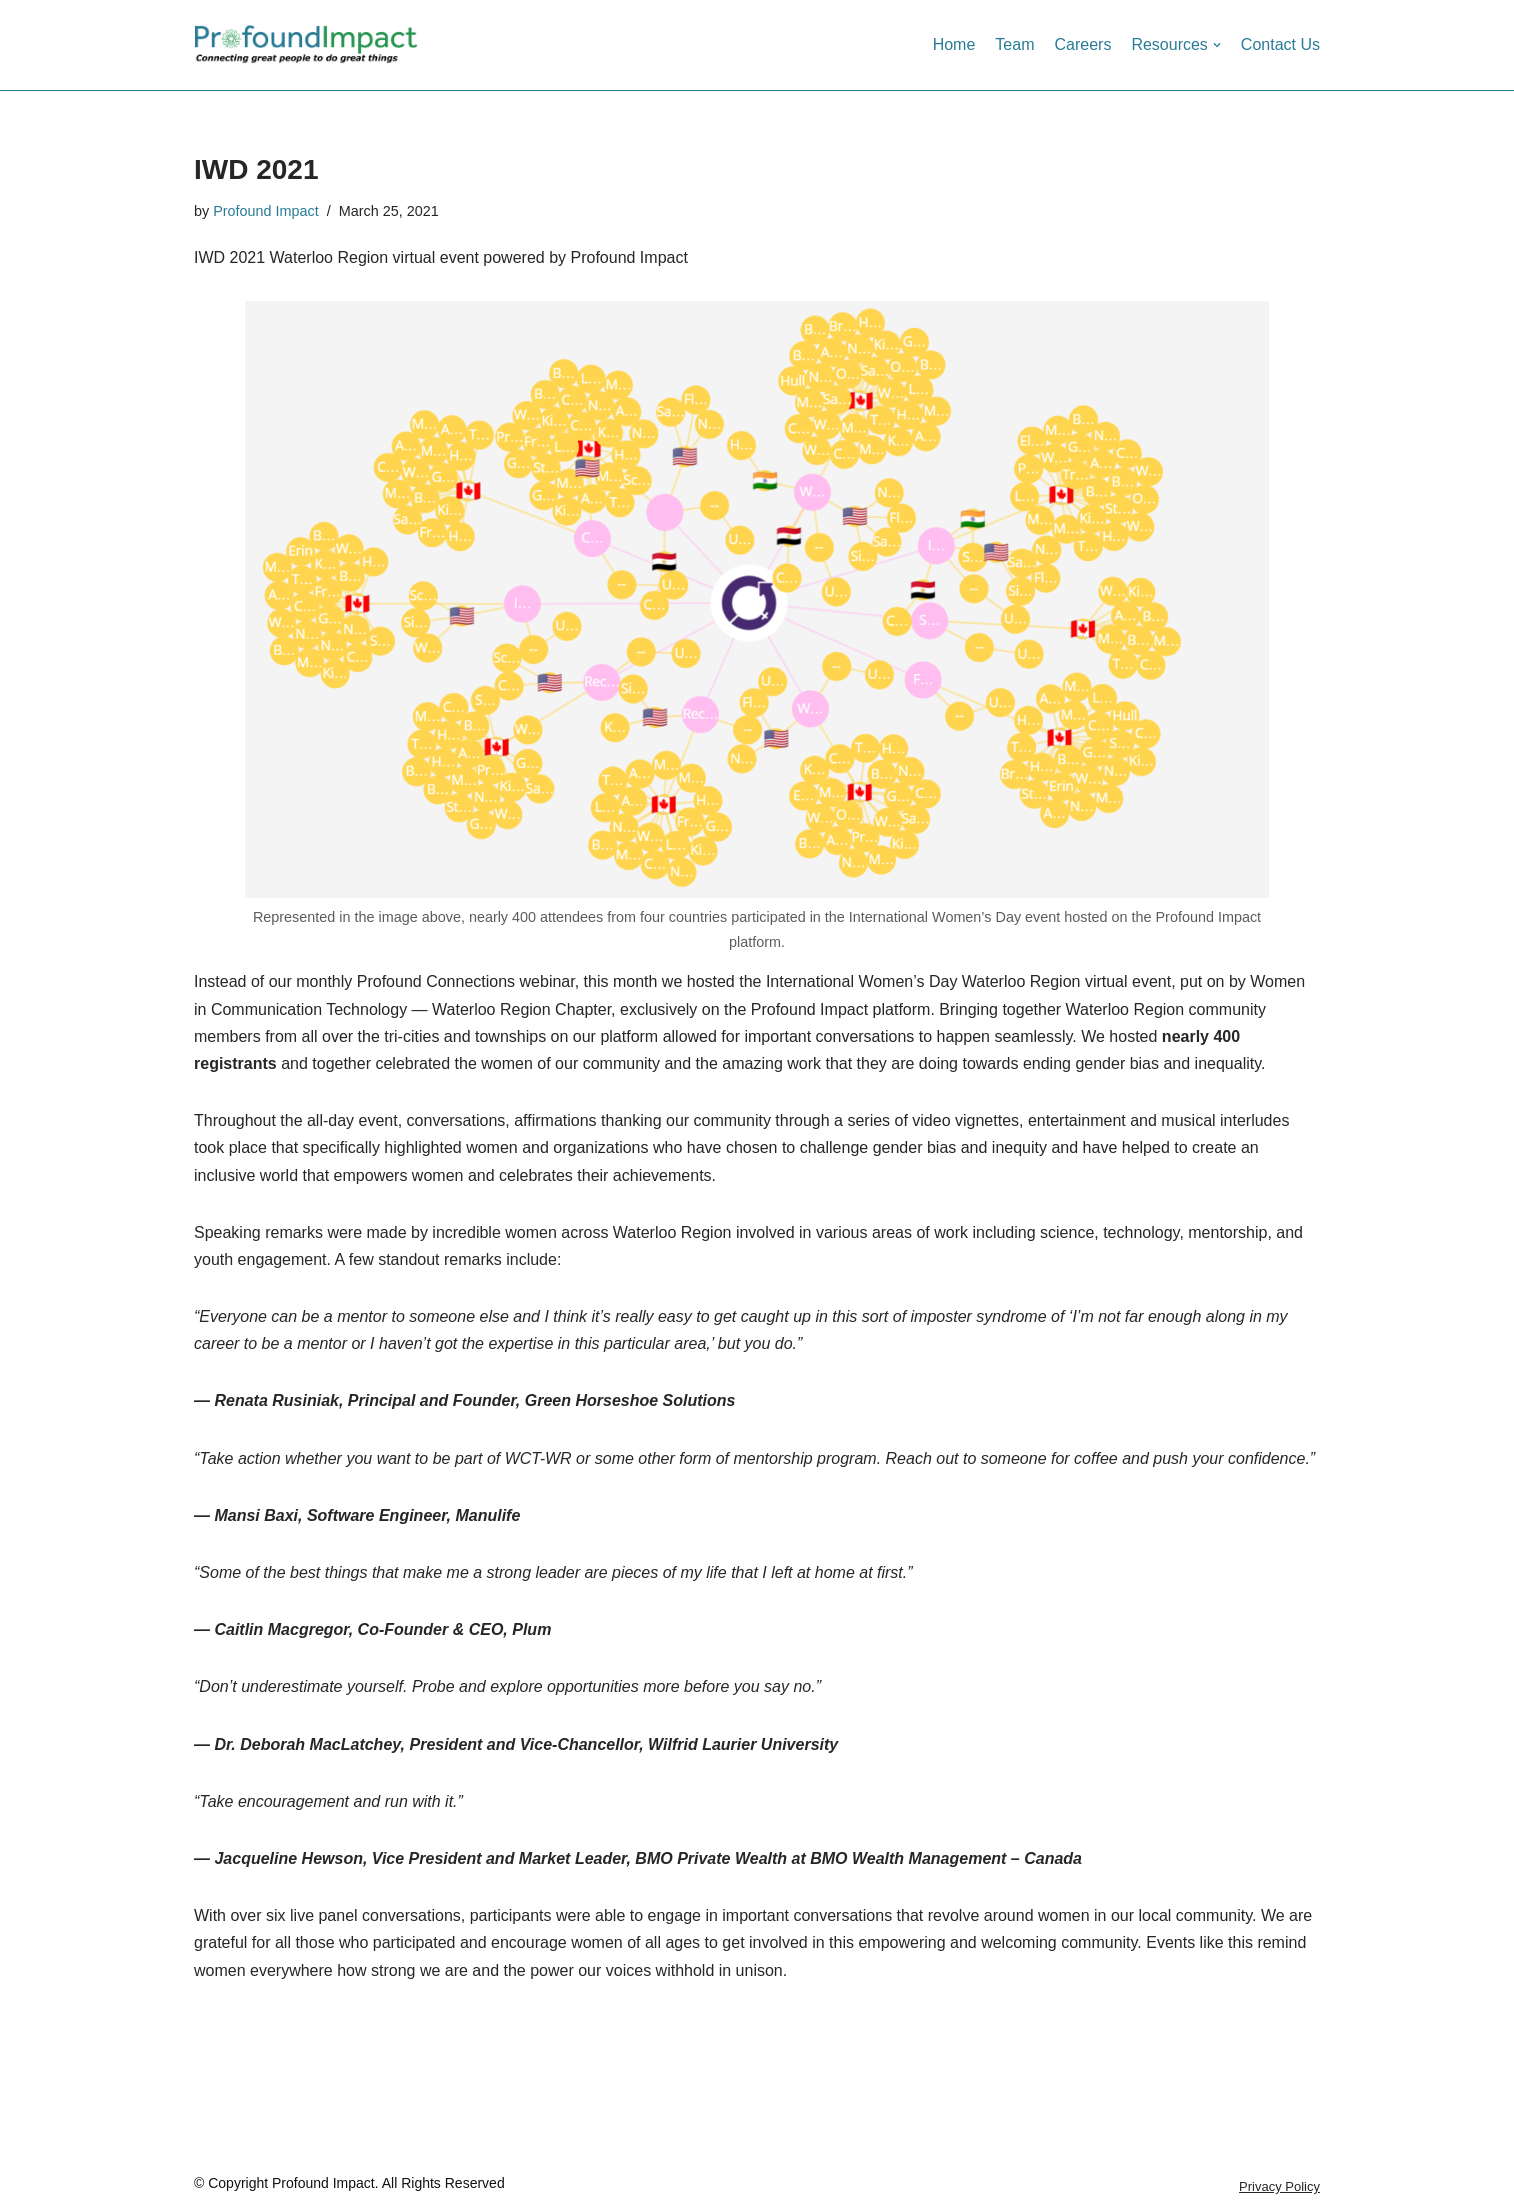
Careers (1082, 44)
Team (1014, 44)
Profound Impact (266, 211)
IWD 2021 (256, 169)
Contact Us (1280, 44)
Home (954, 44)
